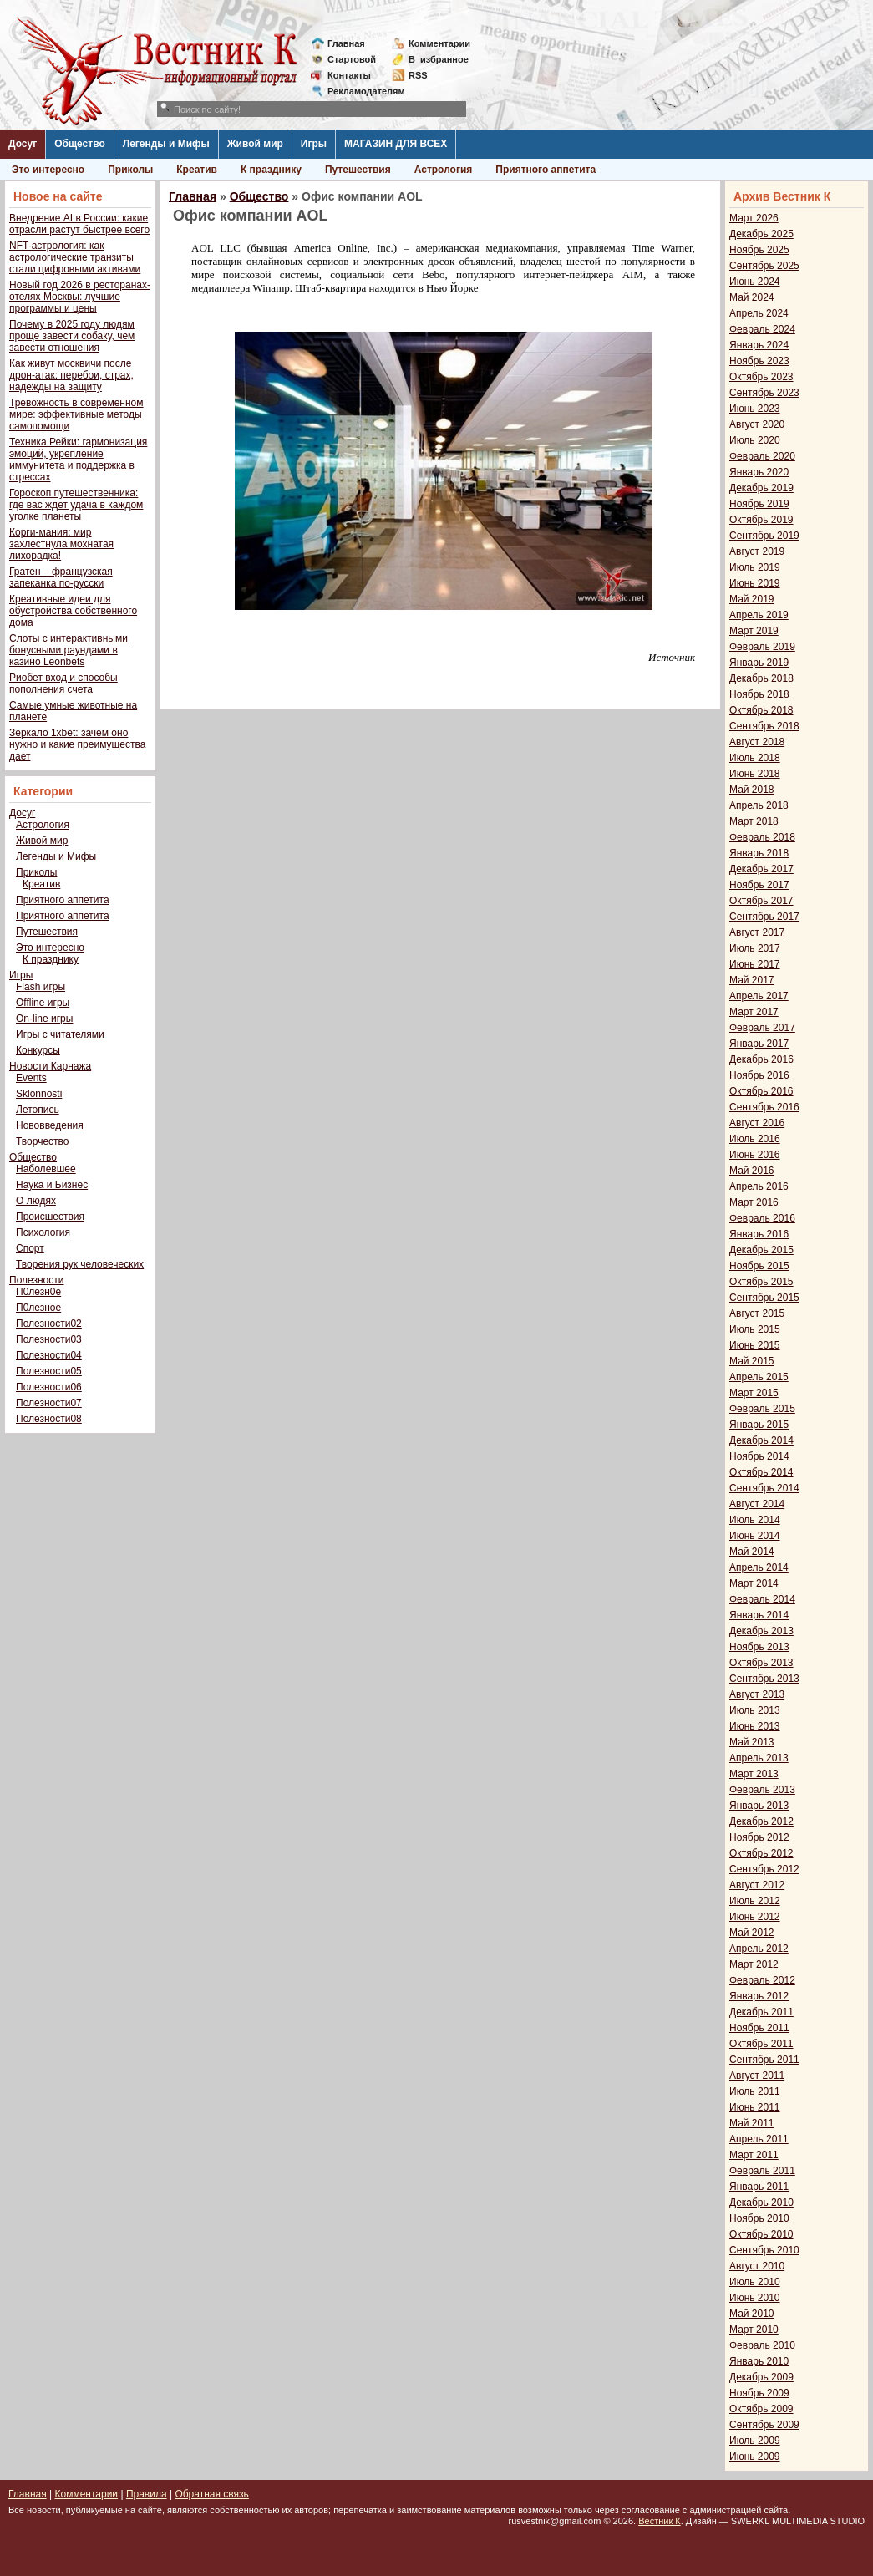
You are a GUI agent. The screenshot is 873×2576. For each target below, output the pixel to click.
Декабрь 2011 (761, 2012)
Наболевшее (46, 1169)
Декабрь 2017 (761, 869)
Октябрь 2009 (761, 2409)
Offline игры (42, 1003)
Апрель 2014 (759, 1567)
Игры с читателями (60, 1034)
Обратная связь (211, 2494)
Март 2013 (754, 1774)
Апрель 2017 (759, 996)
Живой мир (255, 144)
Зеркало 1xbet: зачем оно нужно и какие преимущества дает (77, 744)
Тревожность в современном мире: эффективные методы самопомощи (76, 414)
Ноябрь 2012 (759, 1837)
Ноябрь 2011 (759, 2028)
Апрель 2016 (759, 1186)
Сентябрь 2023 (764, 393)
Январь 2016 (759, 1234)
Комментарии (439, 43)
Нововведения (50, 1125)
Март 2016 (754, 1202)
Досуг (22, 144)
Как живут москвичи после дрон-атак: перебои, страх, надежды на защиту (71, 375)
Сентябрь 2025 (764, 266)
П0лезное (38, 1307)
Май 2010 (751, 2313)
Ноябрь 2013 (759, 1647)
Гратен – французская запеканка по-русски (61, 577)
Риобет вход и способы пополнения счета (63, 683)
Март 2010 (754, 2329)
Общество (79, 144)
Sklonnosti (39, 1094)
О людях (36, 1201)
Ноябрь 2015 (759, 1266)
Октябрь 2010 (761, 2234)
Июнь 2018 (754, 774)
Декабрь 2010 (761, 2202)
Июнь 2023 (754, 408)
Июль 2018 (754, 758)
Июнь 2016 (754, 1155)
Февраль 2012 (762, 1980)
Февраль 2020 (762, 456)
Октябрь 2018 (761, 710)
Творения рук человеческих (80, 1264)
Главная (346, 43)
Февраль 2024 (762, 329)
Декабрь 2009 (761, 2377)
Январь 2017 (759, 1043)
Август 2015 (756, 1313)
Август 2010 (756, 2266)
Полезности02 (49, 1323)
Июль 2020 (754, 440)
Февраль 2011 (762, 2171)
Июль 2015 (754, 1329)
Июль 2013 (754, 1710)
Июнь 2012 (754, 1917)
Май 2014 (751, 1551)
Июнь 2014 (754, 1536)
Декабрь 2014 (761, 1440)
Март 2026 (754, 218)
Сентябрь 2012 (764, 1869)
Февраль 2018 (762, 837)
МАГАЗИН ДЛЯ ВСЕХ (395, 144)
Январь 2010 (759, 2361)
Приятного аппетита (545, 169)
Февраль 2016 (762, 1218)
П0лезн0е (38, 1292)
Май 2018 (751, 789)
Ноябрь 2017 (759, 885)
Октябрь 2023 (761, 377)
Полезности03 (49, 1339)
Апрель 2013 (759, 1758)
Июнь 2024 (754, 281)
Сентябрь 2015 (764, 1297)
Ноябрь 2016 (759, 1075)
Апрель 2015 (759, 1377)
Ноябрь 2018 (759, 694)
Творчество (42, 1141)
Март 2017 (754, 1012)
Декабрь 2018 (761, 678)
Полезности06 (49, 1387)
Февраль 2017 (762, 1028)
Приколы (130, 169)
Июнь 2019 (754, 583)
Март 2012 (754, 1964)
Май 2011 (751, 2123)
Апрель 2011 (759, 2139)
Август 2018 (756, 742)
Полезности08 (49, 1419)
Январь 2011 (759, 2186)
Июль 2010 (754, 2282)
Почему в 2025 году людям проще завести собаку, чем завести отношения (72, 335)
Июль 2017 (754, 948)
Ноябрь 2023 (759, 361)
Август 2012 (756, 1885)
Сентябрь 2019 (764, 535)
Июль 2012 (754, 1901)
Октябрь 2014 (761, 1472)
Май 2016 (751, 1170)
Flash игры (40, 987)
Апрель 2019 (759, 615)
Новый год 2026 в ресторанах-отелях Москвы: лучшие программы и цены (79, 296)
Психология (43, 1232)
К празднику (271, 169)
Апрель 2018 (759, 805)
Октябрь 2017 (761, 901)
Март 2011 (754, 2155)
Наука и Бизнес (52, 1185)
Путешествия (358, 169)
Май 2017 (751, 980)
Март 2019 (754, 631)
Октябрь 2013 (761, 1663)
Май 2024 (751, 297)
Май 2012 (751, 1932)
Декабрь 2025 (761, 234)
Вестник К (659, 2521)
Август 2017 (756, 932)
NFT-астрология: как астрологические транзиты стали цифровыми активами (74, 257)
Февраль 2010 (762, 2345)
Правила (146, 2494)
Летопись (37, 1109)
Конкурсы (38, 1050)
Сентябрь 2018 (764, 726)
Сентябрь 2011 (764, 2059)
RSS (418, 75)
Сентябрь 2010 (764, 2250)
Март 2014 (754, 1583)
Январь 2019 (759, 662)
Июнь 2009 (754, 2456)
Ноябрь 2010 (759, 2218)
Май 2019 (751, 599)
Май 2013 (751, 1742)
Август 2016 (756, 1123)
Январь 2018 (759, 853)
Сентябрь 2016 (764, 1107)
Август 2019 (756, 551)
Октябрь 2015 (761, 1282)
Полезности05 (49, 1371)
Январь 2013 (759, 1805)
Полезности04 (49, 1355)
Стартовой (351, 59)
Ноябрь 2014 (759, 1456)
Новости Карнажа (50, 1066)
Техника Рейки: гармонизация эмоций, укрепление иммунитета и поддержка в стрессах (78, 459)
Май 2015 (751, 1361)
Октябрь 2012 (761, 1853)
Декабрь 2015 (761, 1250)
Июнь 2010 (754, 2298)
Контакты (349, 75)
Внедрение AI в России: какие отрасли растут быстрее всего (79, 224)
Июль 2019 (754, 567)
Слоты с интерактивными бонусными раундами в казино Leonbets (68, 650)
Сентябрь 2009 (764, 2425)
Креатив (196, 169)
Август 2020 (756, 424)
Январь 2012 (759, 1996)
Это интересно (48, 169)
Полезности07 (49, 1403)
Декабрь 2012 (761, 1821)
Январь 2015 (759, 1424)
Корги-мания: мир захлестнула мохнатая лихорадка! (61, 543)
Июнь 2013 (754, 1726)
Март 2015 (754, 1393)
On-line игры (44, 1018)
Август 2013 (756, 1694)
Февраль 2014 (762, 1599)
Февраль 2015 (762, 1409)
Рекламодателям (359, 91)
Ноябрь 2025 (759, 250)
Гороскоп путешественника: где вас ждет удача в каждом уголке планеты (76, 504)
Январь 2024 (759, 345)
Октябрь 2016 (761, 1091)
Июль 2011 (754, 2091)
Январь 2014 (759, 1615)
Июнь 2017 (754, 964)
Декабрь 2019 (761, 488)
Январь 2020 (759, 472)
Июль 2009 (754, 2440)
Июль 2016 (754, 1139)
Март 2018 (754, 821)
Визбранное (439, 59)
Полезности (36, 1280)
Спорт (30, 1248)
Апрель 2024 (759, 313)
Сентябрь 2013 (764, 1678)
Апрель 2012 (759, 1948)
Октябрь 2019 (761, 520)
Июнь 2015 (754, 1345)
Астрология (443, 169)
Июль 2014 (754, 1520)
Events (31, 1078)
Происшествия (50, 1216)
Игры (314, 144)
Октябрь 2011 (761, 2044)
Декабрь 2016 (761, 1059)
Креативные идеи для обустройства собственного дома (73, 610)
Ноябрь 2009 (759, 2393)
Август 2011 (756, 2075)
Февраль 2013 (762, 1790)
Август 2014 (756, 1504)
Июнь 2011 (754, 2107)
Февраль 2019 (762, 647)
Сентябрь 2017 (764, 916)
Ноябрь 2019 (759, 504)
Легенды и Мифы (166, 144)
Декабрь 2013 (761, 1631)
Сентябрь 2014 (764, 1488)
